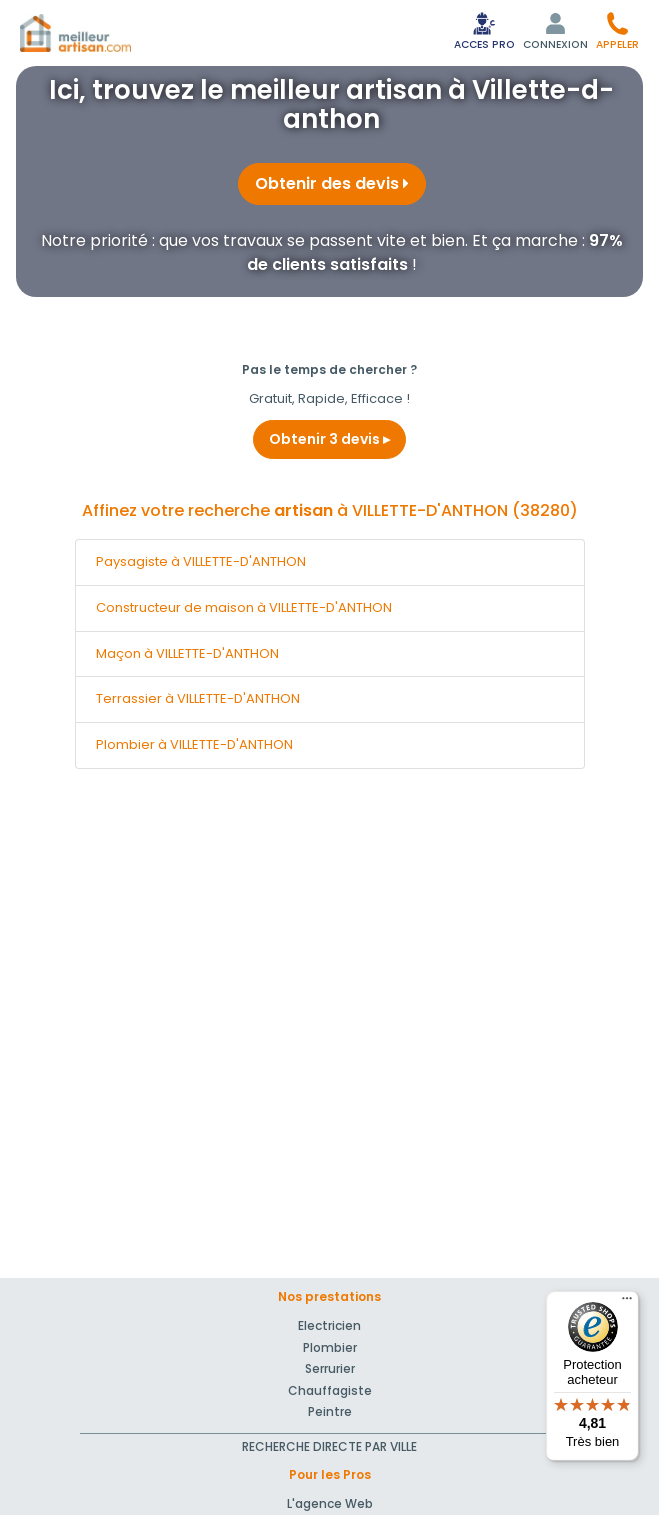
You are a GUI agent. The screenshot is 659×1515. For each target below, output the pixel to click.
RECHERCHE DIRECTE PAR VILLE (329, 1446)
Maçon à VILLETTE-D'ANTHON (187, 653)
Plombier (330, 1347)
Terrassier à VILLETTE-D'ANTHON (198, 698)
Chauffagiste (330, 1390)
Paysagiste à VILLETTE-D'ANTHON (201, 561)
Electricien (329, 1325)
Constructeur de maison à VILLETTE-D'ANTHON (244, 607)
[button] (617, 30)
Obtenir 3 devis (329, 439)
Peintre (330, 1411)
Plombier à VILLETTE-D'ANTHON (194, 744)
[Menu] (627, 1303)
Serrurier (330, 1368)
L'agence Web (330, 1503)
